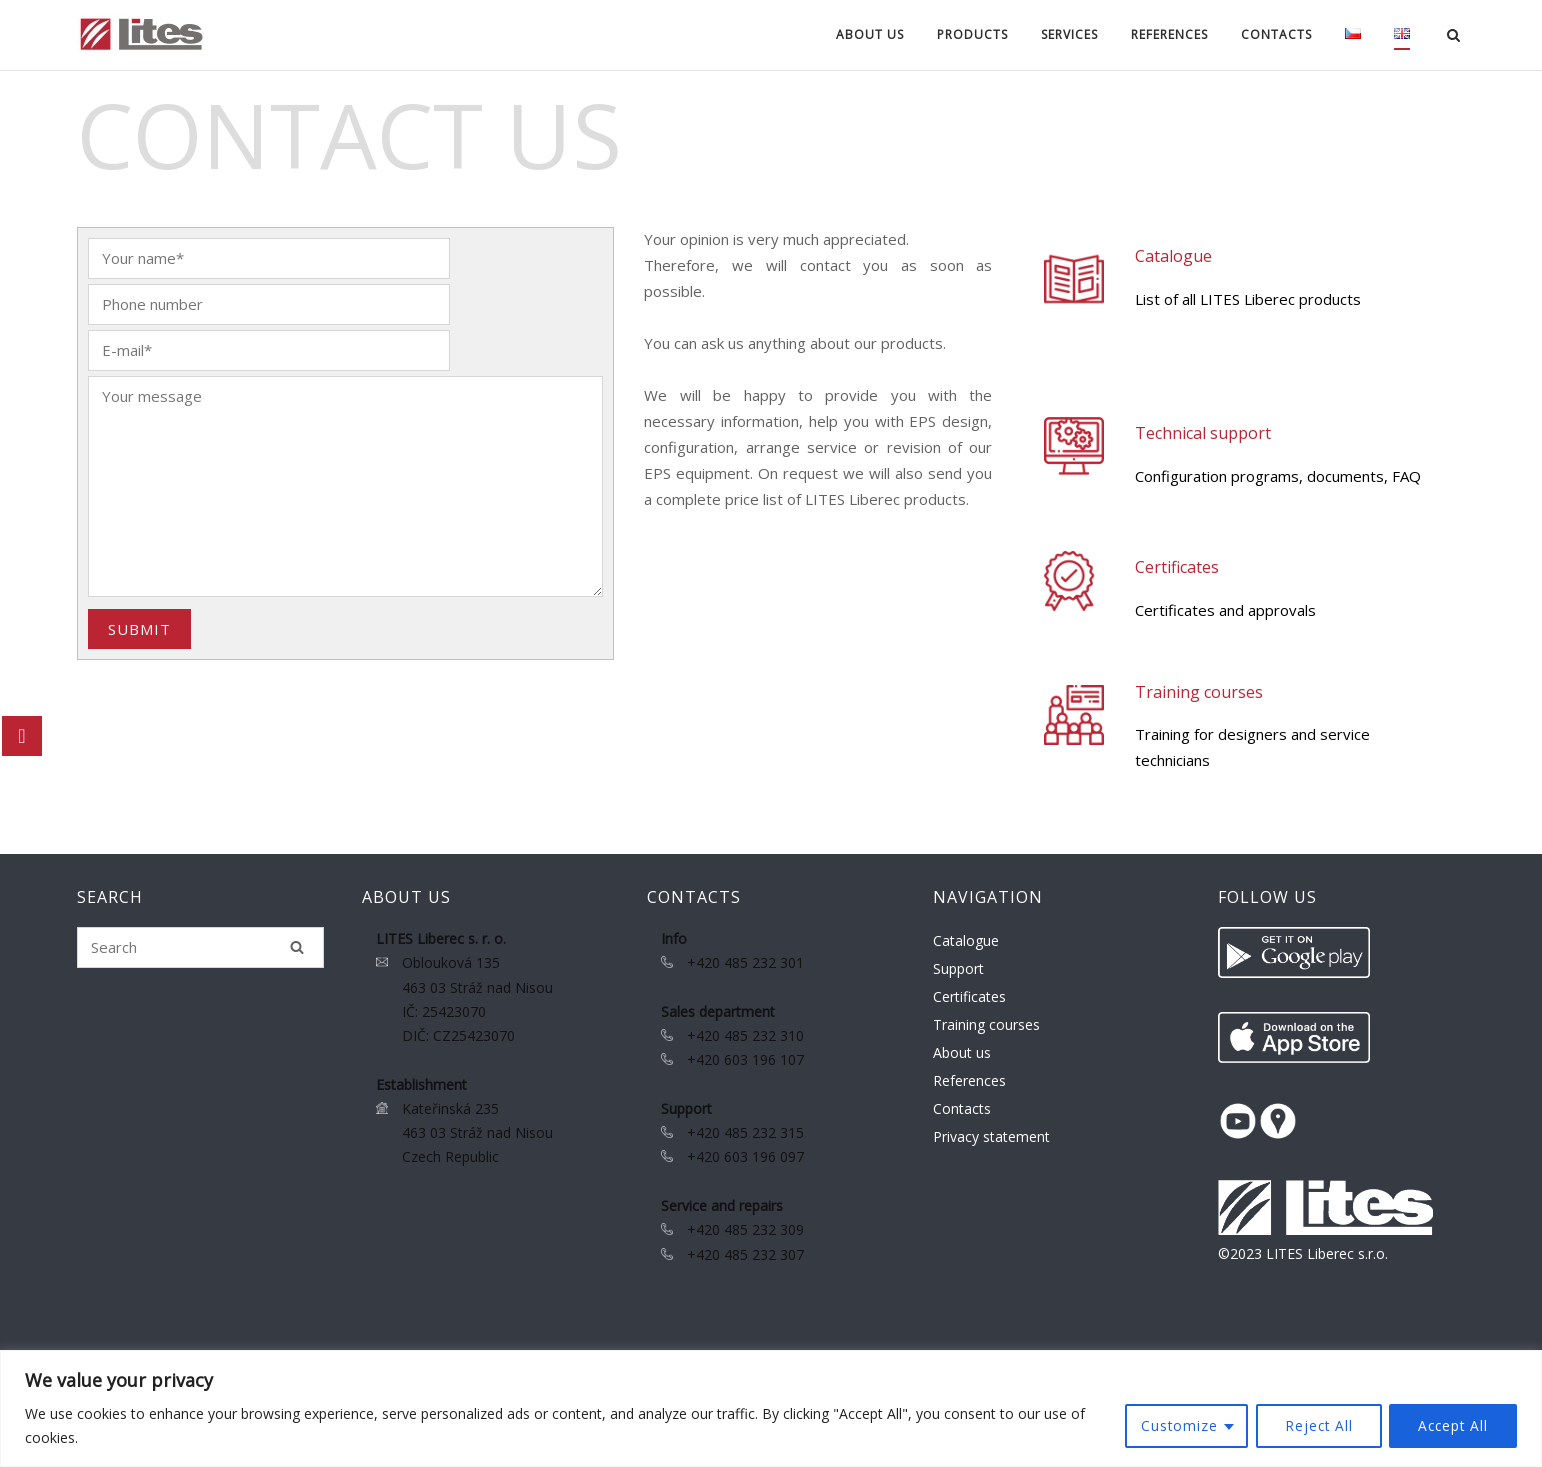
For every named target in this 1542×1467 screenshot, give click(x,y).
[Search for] (200, 947)
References (1166, 34)
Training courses (1200, 692)
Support (958, 968)
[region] (771, 1408)
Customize (1173, 1425)
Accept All (1451, 1425)
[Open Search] (1456, 37)
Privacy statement (991, 1136)
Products (969, 34)
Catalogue (1174, 256)
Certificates (1178, 567)
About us (867, 34)
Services (1066, 34)
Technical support (1204, 433)
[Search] (297, 947)
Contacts (1273, 34)
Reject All (1314, 1425)
